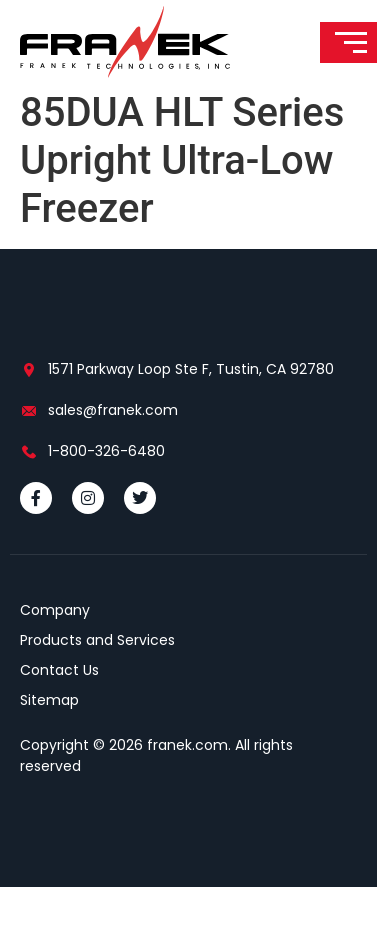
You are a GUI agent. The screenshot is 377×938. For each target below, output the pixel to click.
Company (55, 661)
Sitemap (49, 751)
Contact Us (59, 721)
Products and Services (97, 691)
